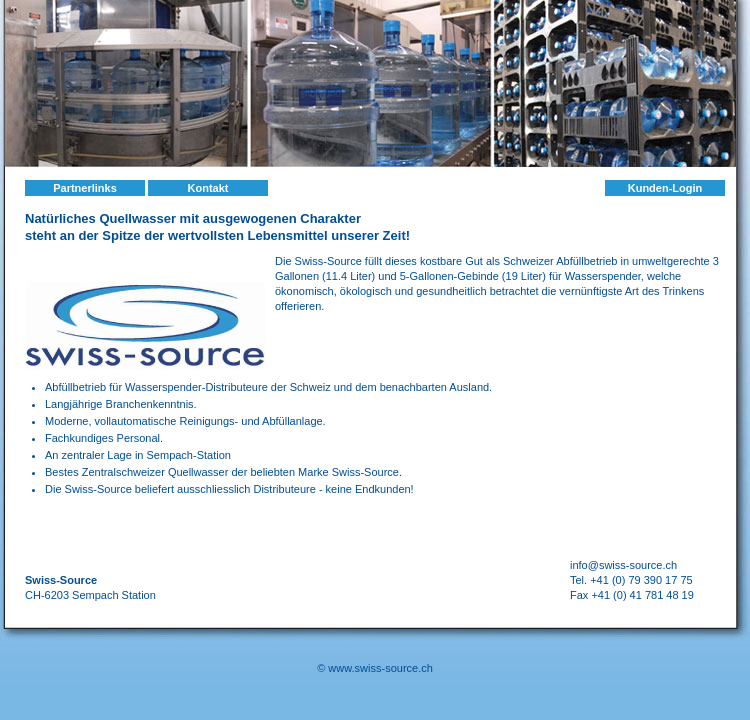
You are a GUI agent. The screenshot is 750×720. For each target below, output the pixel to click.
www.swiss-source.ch (380, 668)
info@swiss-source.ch (623, 565)
